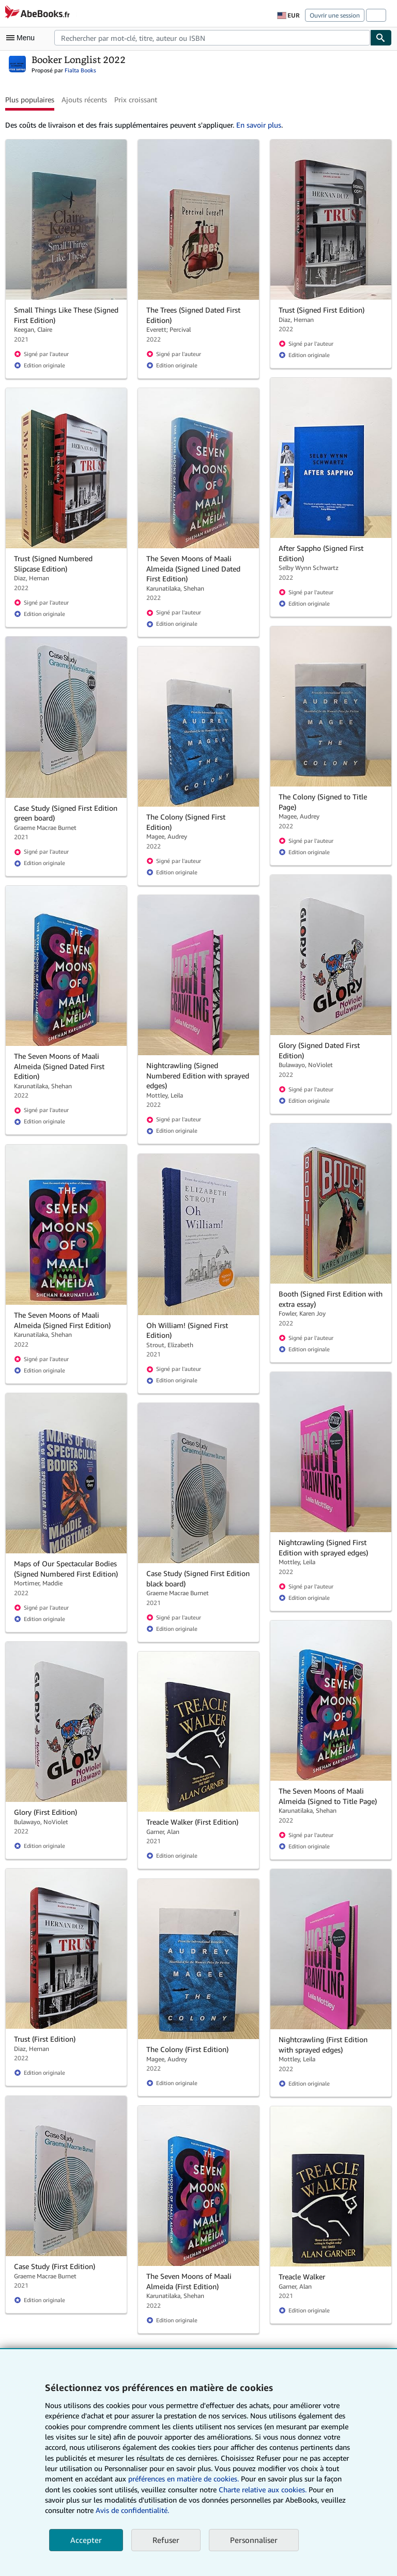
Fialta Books (80, 70)
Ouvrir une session (335, 15)
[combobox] (212, 37)
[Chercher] (381, 37)
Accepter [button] (86, 2539)
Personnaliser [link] (254, 2539)
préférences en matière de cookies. (183, 2478)
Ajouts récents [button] (84, 99)
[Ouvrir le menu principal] (23, 37)
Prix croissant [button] (135, 99)
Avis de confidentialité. (132, 2510)
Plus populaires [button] (29, 99)
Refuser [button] (165, 2539)
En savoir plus (258, 124)
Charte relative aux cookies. (264, 2489)
